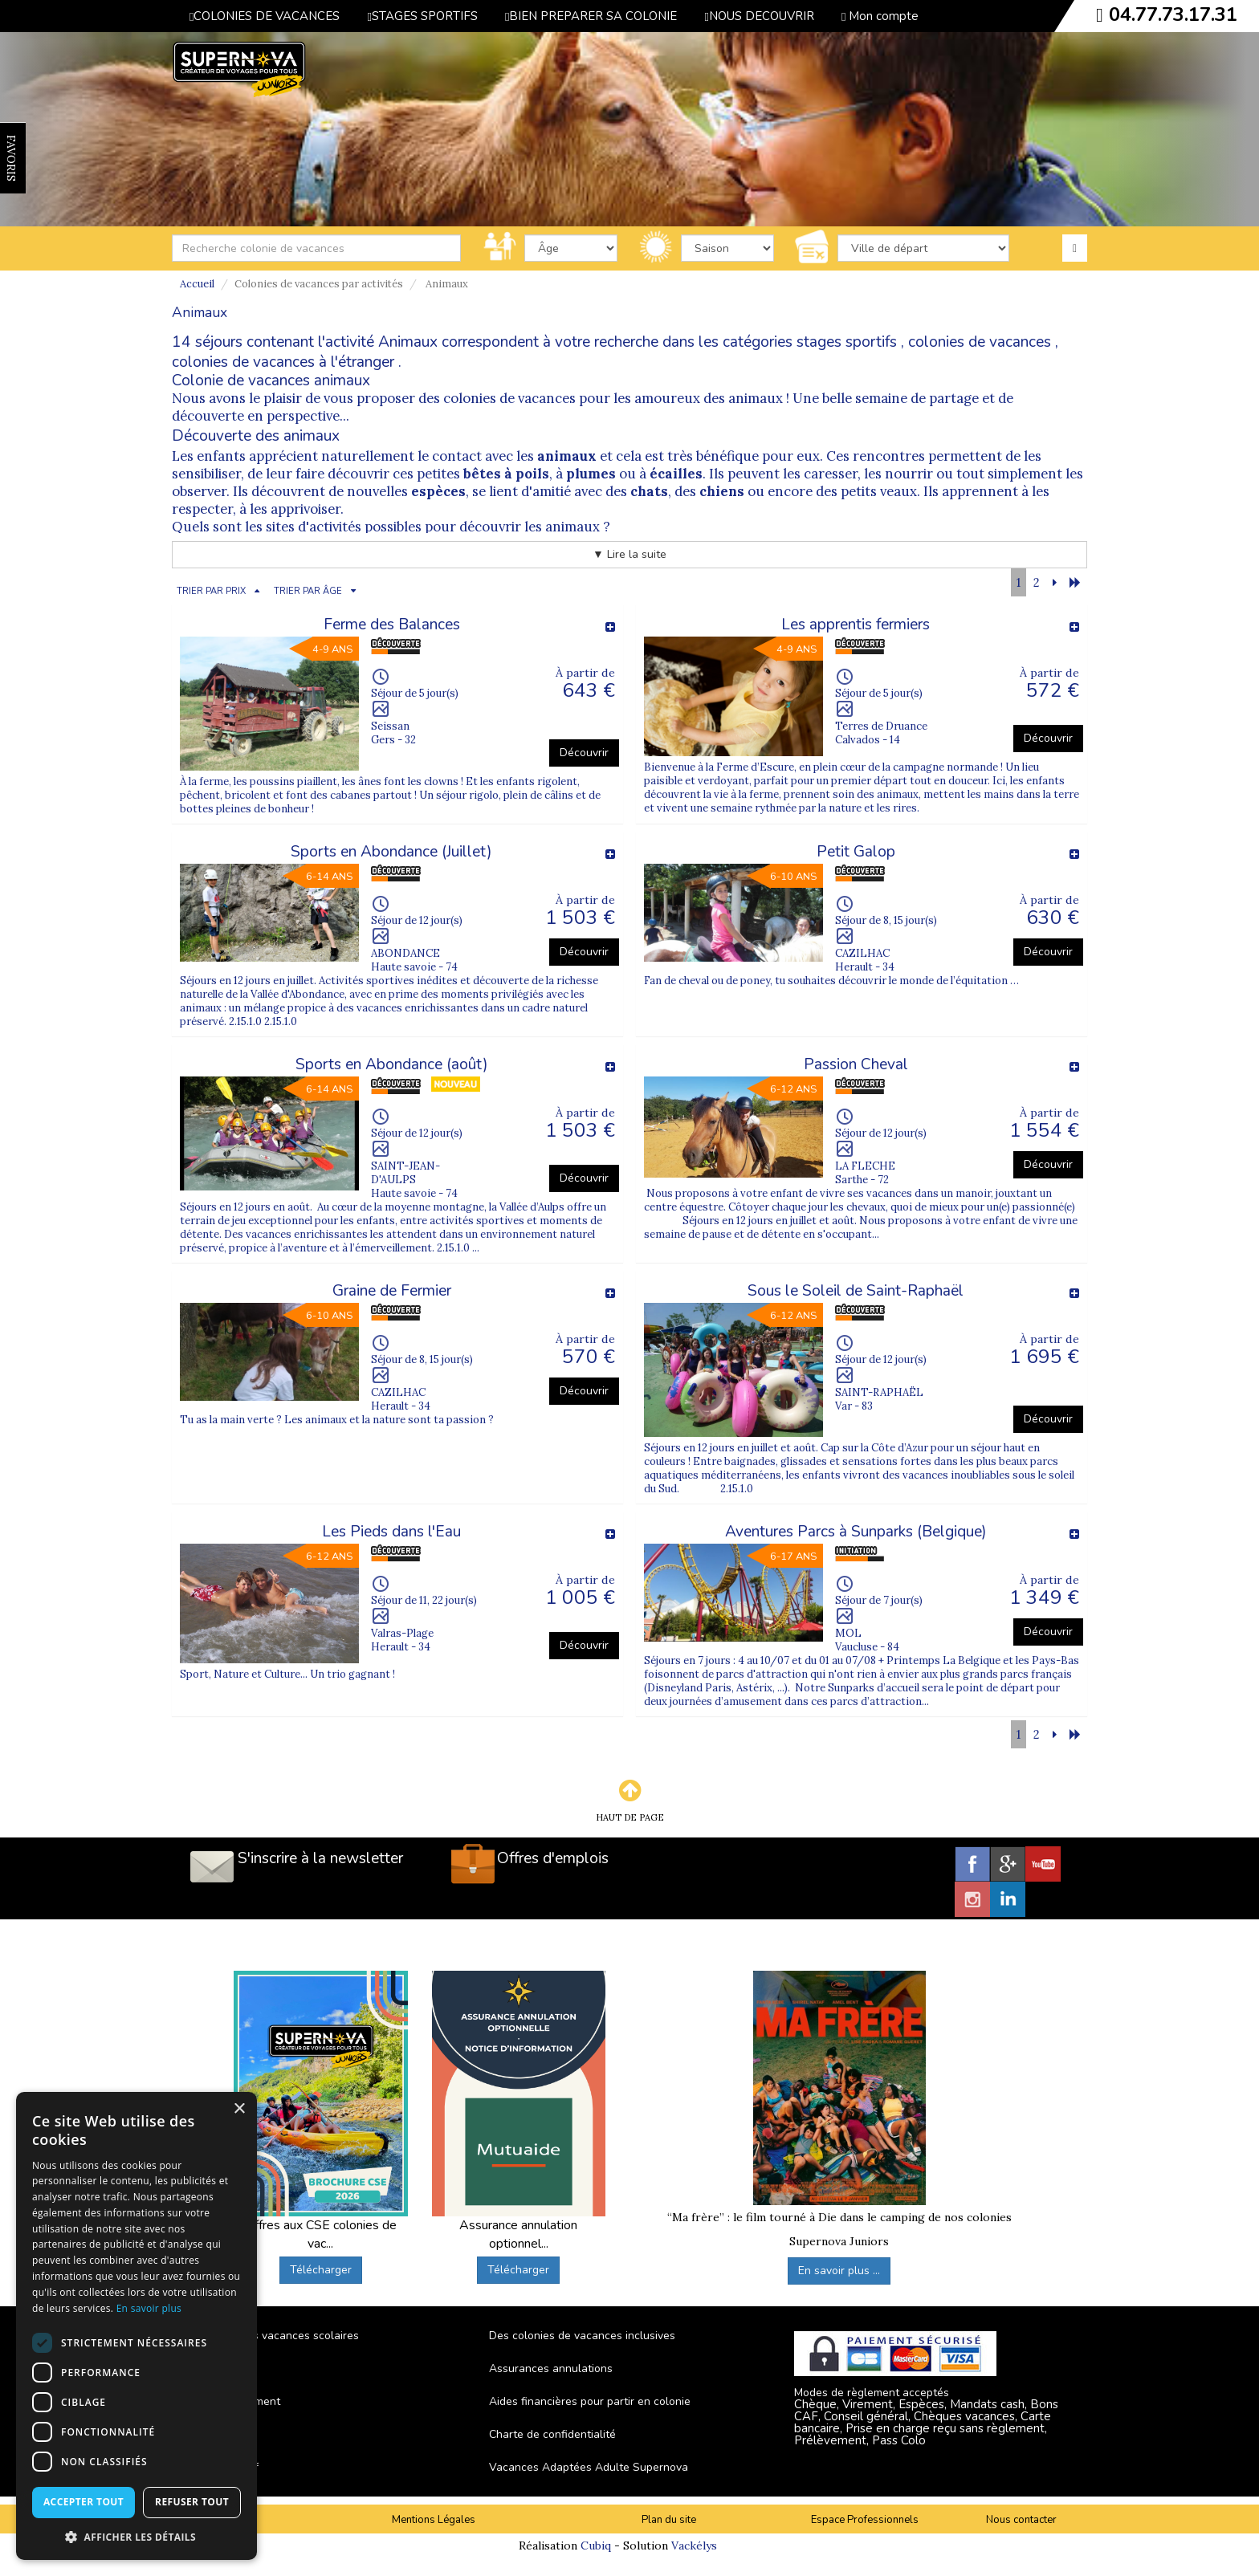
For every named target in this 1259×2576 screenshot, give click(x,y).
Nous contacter (1021, 2520)
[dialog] (136, 2326)
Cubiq (596, 2545)
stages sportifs (847, 342)
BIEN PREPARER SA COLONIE (591, 16)
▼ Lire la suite (629, 554)
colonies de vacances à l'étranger (283, 362)
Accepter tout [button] (83, 2502)
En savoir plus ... (839, 2270)
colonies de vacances (979, 342)
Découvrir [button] (584, 752)
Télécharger (321, 2269)
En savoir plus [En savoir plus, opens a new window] (148, 2308)
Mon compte (880, 16)
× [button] (239, 2109)
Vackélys (694, 2545)
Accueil (197, 284)
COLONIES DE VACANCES (264, 16)
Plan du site (669, 2520)
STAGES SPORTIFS (422, 16)
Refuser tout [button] (192, 2502)
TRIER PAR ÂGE (308, 591)
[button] (136, 2536)
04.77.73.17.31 (1173, 14)
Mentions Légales (433, 2520)
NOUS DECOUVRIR (758, 16)
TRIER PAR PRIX (211, 591)
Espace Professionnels (865, 2520)
